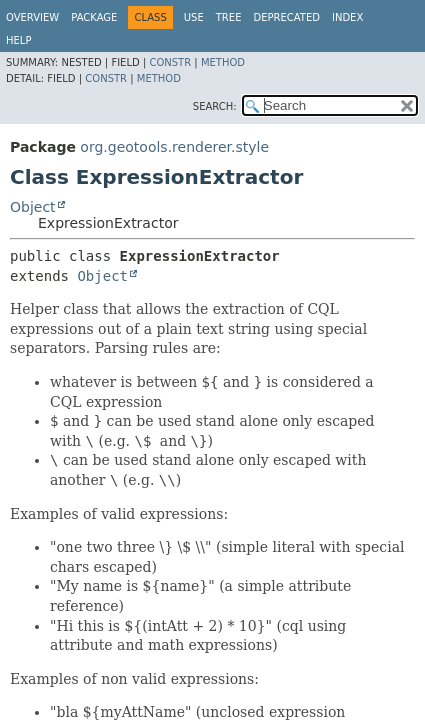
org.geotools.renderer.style (174, 147)
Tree (229, 17)
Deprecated (286, 17)
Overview (32, 17)
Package (94, 17)
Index (347, 17)
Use (194, 17)
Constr (170, 62)
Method (223, 62)
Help (18, 40)
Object (33, 207)
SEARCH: (215, 106)
